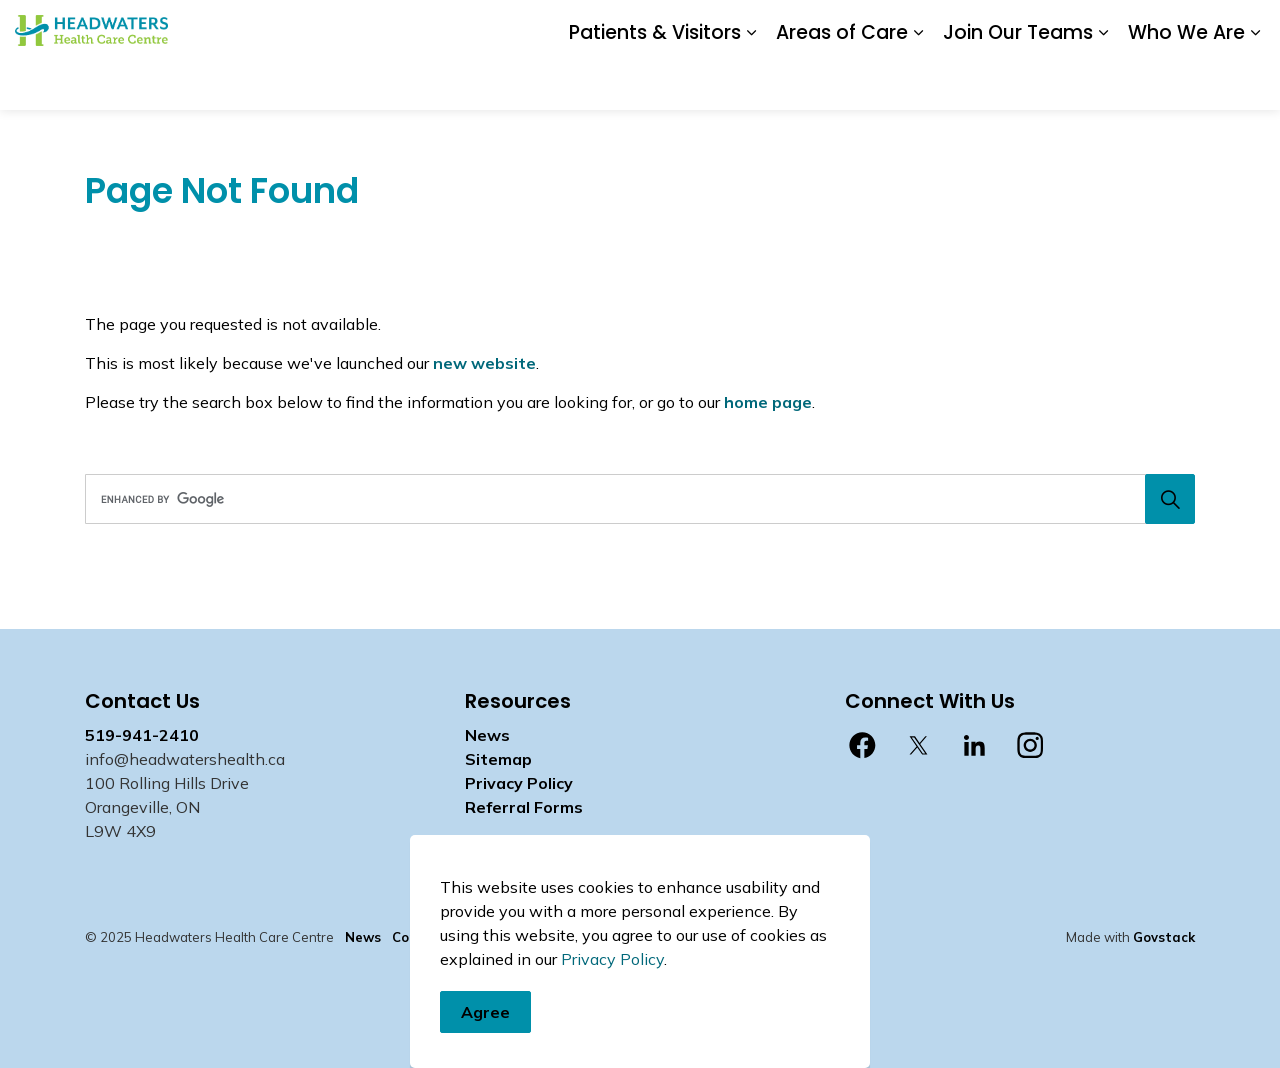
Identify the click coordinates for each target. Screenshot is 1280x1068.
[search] (634, 499)
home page (768, 402)
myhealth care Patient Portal (1106, 27)
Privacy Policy (519, 783)
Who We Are (1186, 81)
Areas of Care (842, 81)
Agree (485, 1041)
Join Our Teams (1018, 81)
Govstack (1164, 937)
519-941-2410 (142, 735)
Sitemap (498, 759)
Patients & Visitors (655, 81)
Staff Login (948, 27)
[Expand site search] (1245, 27)
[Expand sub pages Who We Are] (1255, 82)
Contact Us (855, 27)
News (780, 27)
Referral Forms (524, 807)
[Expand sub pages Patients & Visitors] (751, 82)
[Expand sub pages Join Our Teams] (1103, 82)
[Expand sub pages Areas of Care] (918, 82)
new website (484, 363)
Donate (717, 27)
